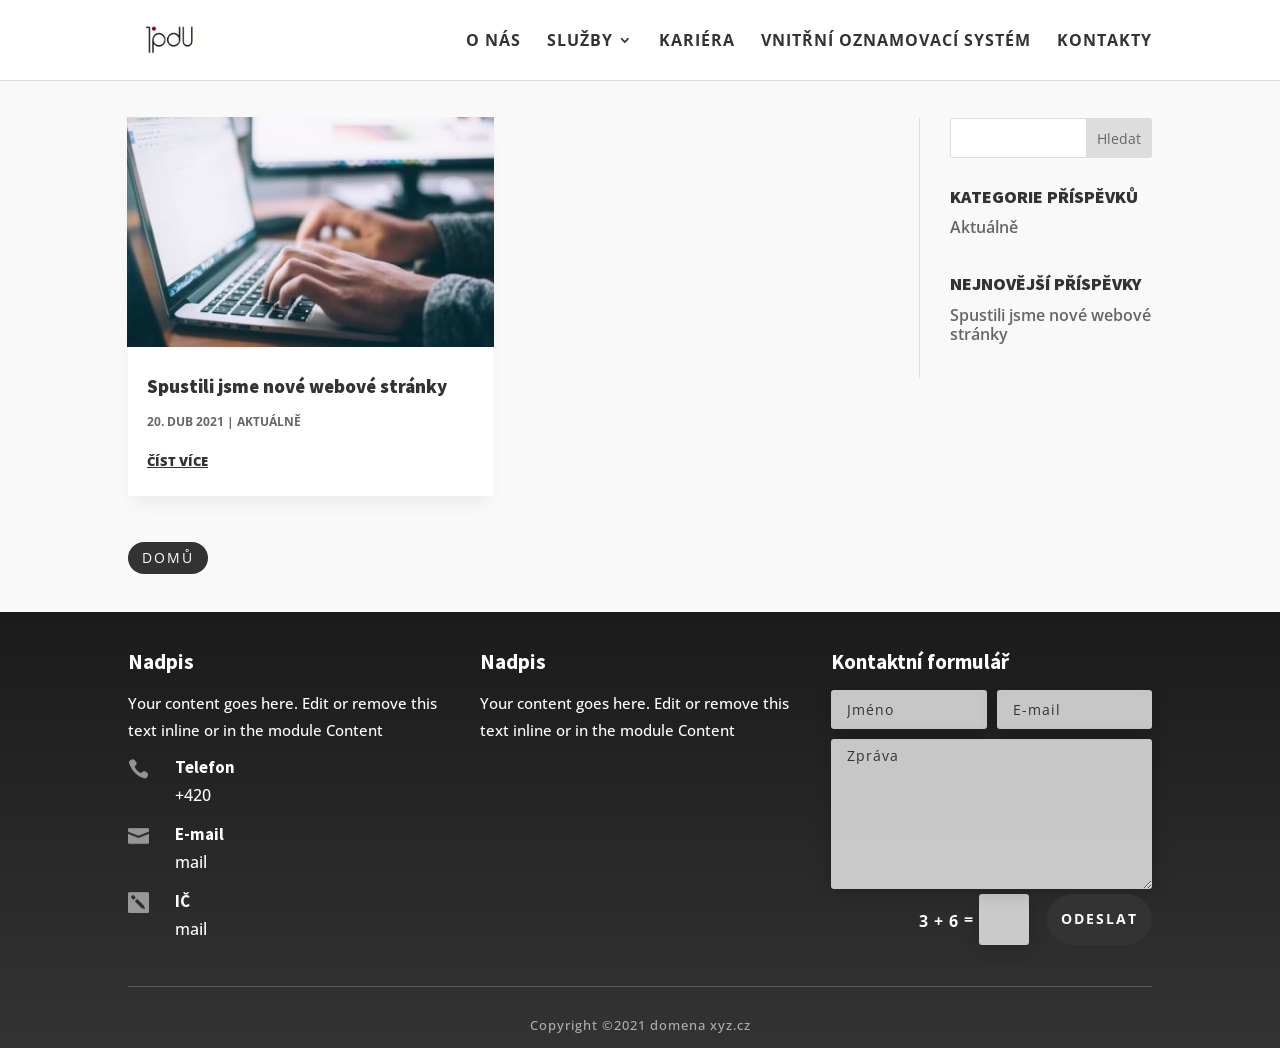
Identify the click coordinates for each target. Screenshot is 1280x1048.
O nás (493, 42)
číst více (177, 461)
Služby (580, 42)
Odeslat (1099, 918)
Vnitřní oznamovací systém (896, 42)
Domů (168, 557)
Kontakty (1104, 42)
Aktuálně (269, 421)
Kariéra (697, 42)
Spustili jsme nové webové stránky (297, 386)
